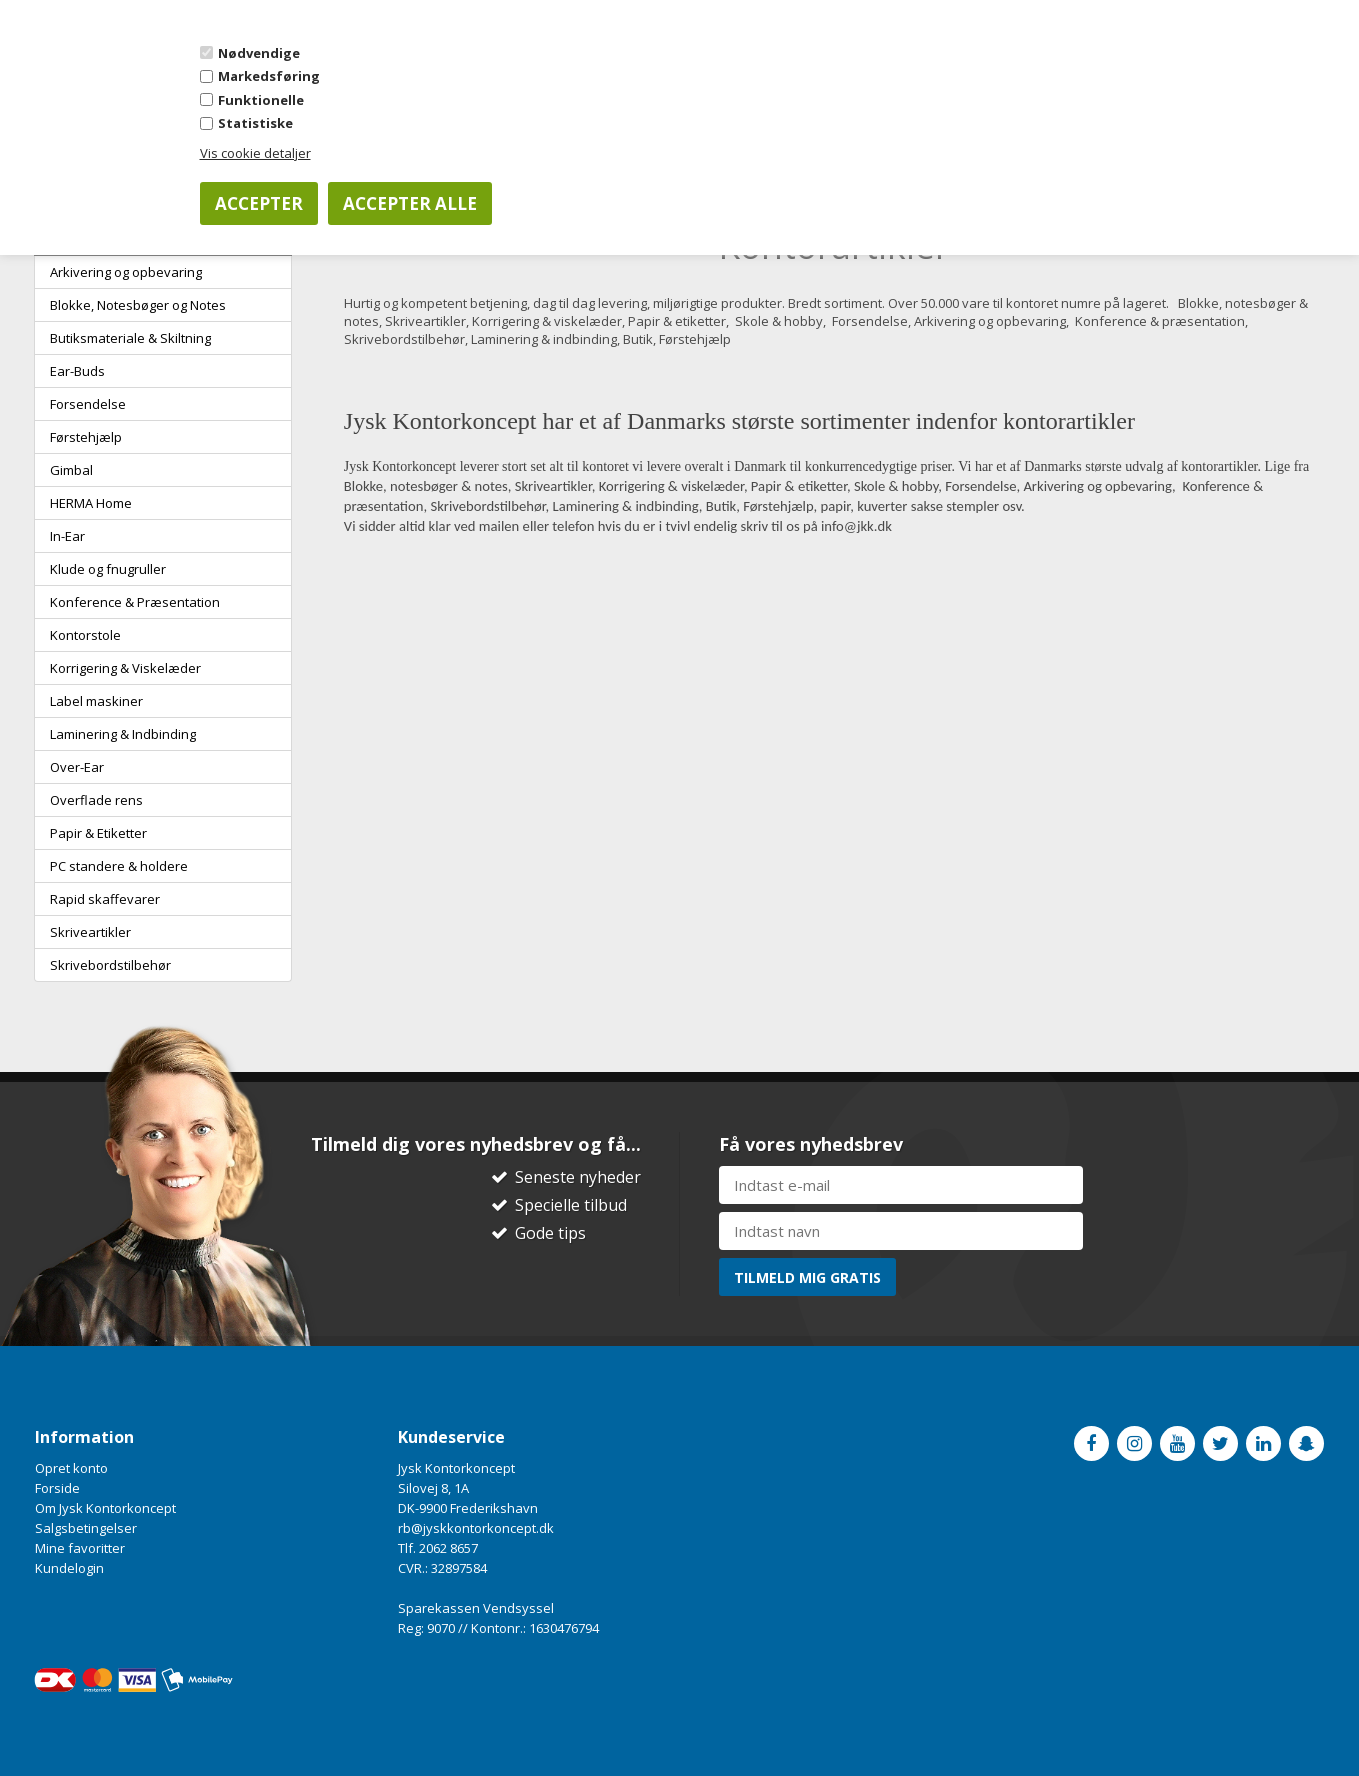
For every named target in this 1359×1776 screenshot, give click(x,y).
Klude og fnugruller (108, 569)
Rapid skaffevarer (105, 899)
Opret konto (71, 1468)
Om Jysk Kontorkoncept (105, 1508)
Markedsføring (269, 76)
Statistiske (255, 123)
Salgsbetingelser (86, 1528)
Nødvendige (259, 53)
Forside (57, 1488)
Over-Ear (77, 767)
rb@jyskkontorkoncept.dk (476, 1528)
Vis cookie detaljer (255, 153)
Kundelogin (69, 1568)
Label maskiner (96, 701)
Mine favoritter (80, 1548)
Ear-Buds (77, 371)
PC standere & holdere (119, 866)
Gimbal (71, 470)
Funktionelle (261, 100)
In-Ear (67, 536)
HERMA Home (91, 503)
